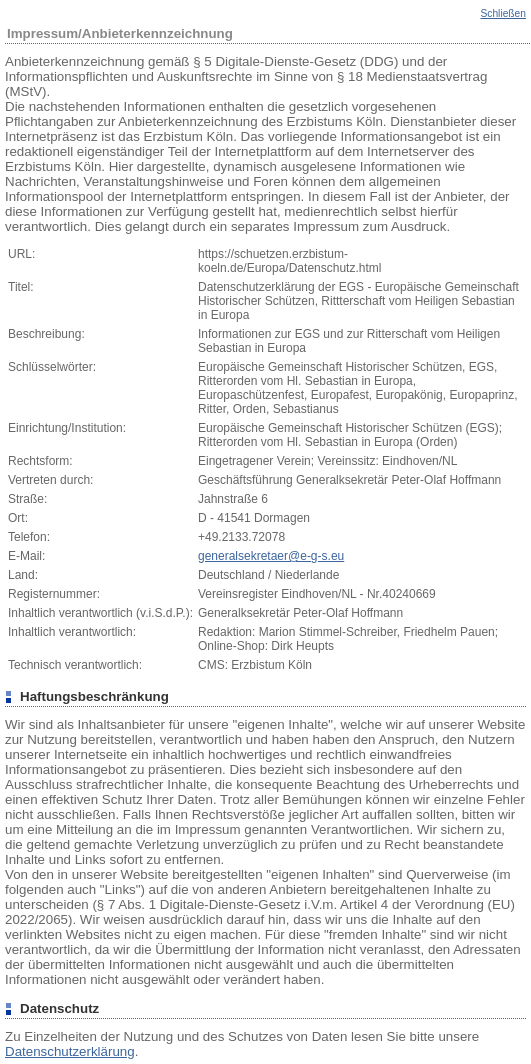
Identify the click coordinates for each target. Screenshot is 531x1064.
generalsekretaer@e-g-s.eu (271, 556)
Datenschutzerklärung (70, 1051)
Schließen (503, 13)
